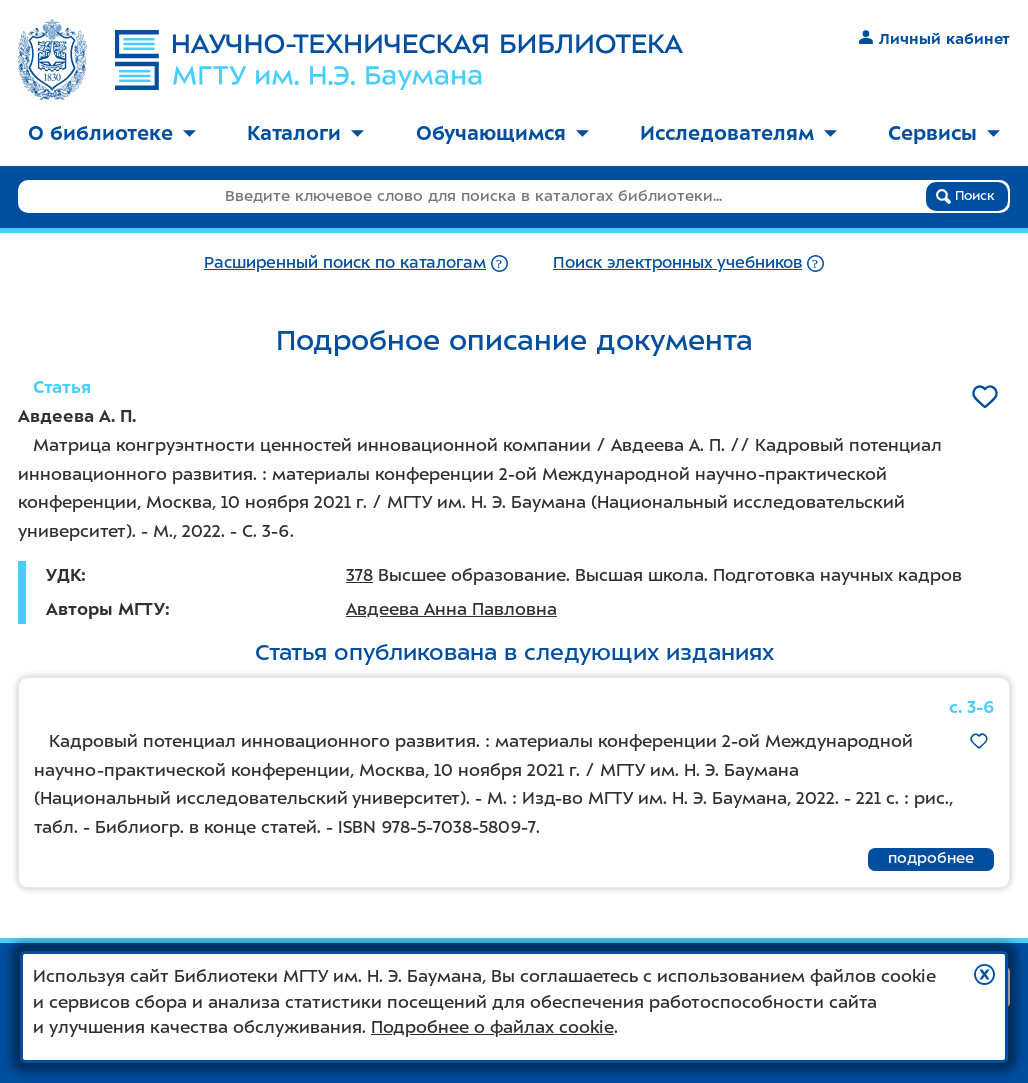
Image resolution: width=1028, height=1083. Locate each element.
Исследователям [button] (738, 133)
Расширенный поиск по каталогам (345, 262)
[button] (984, 974)
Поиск (965, 196)
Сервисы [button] (944, 133)
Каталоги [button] (305, 133)
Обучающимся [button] (502, 133)
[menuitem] (112, 134)
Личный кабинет (934, 39)
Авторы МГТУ (105, 609)
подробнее (931, 858)
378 (359, 575)
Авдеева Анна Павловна (451, 609)
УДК (63, 575)
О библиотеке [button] (112, 133)
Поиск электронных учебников (677, 262)
